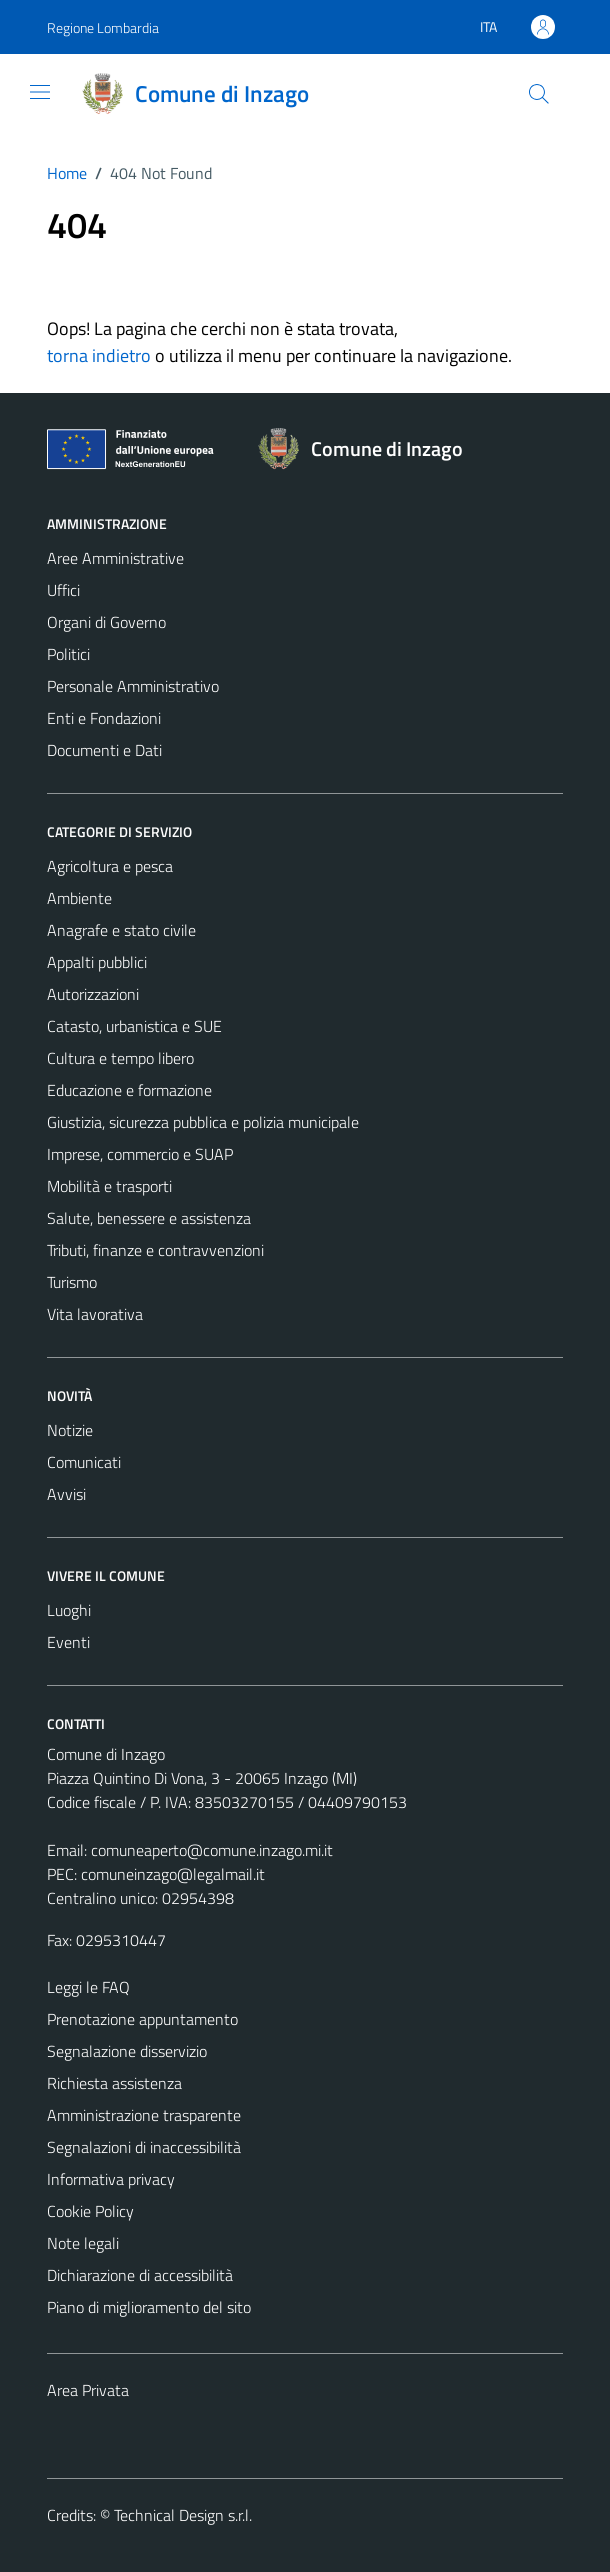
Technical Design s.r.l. (183, 2515)
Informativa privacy (111, 2179)
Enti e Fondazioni (104, 718)
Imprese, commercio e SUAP (140, 1154)
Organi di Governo (106, 622)
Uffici (63, 590)
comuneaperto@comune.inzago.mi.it (212, 1850)
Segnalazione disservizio (127, 2051)
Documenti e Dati (104, 750)
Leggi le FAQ (88, 1987)
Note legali (83, 2243)
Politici (68, 654)
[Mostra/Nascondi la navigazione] (40, 92)
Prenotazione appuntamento (142, 2019)
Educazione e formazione (129, 1090)
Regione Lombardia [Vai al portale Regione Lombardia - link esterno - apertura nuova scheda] (103, 27)
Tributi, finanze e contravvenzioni (155, 1250)
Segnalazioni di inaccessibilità (144, 2147)
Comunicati (84, 1462)
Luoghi (69, 1610)
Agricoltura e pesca (110, 866)
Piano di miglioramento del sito (149, 2307)
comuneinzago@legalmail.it (173, 1874)
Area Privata (88, 2390)
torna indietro (99, 355)
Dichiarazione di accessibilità (140, 2275)
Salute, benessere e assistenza (149, 1218)
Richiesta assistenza (114, 2083)
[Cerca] (539, 94)
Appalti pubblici (97, 962)
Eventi (68, 1642)
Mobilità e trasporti (109, 1186)
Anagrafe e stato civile (121, 930)
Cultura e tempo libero (120, 1058)
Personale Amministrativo (133, 686)
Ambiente (79, 898)
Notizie (70, 1430)
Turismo (72, 1282)
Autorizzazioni (93, 994)
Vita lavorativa (95, 1314)
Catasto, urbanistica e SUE (134, 1026)
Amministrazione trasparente (144, 2115)
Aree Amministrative (115, 558)
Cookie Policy (90, 2211)
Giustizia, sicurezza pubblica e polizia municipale (203, 1122)
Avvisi (66, 1494)
